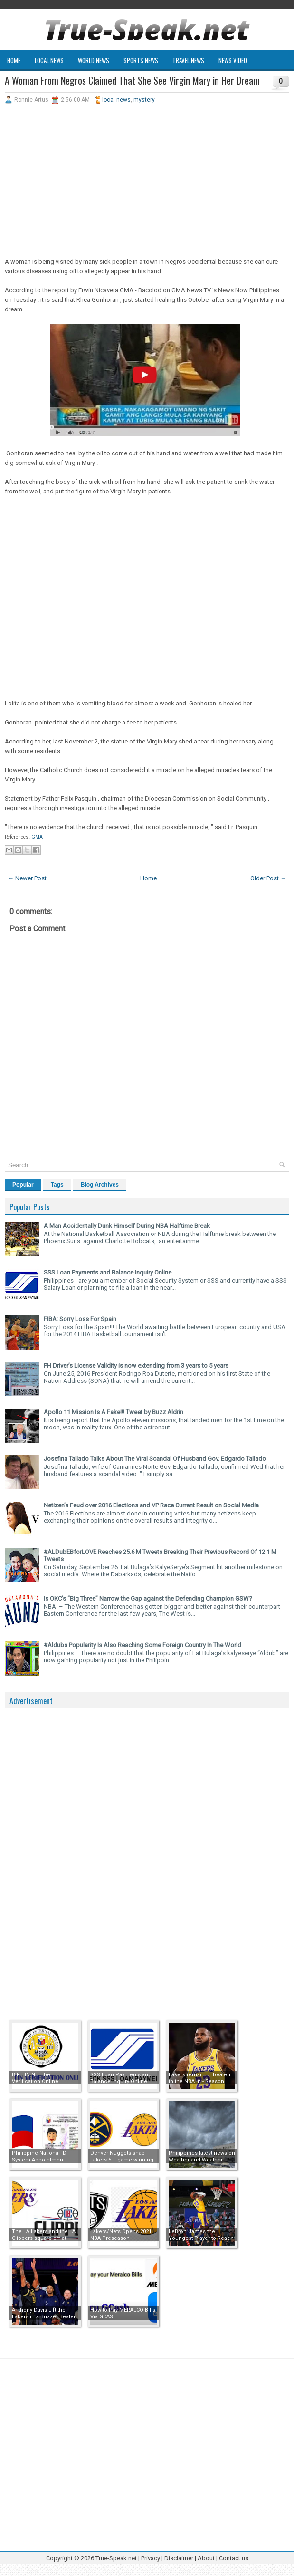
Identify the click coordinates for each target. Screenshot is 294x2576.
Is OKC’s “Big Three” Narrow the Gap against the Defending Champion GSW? (148, 1598)
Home (13, 60)
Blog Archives (100, 1184)
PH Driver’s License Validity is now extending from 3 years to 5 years (136, 1365)
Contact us (233, 2558)
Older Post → (268, 878)
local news (116, 99)
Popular (23, 1184)
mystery (144, 99)
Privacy (151, 2558)
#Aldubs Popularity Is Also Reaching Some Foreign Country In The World (142, 1645)
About (206, 2558)
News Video (232, 60)
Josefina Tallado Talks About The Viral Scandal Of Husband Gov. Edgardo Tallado (155, 1458)
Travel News (188, 60)
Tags (57, 1184)
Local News (49, 60)
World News (93, 60)
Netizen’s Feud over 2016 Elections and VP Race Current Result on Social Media (151, 1505)
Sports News (140, 60)
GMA (37, 836)
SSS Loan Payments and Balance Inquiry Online (107, 1272)
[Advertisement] (147, 183)
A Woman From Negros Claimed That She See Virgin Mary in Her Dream (132, 80)
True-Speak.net (116, 2558)
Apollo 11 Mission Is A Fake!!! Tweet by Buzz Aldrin (113, 1412)
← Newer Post (27, 878)
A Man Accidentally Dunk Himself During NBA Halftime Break (127, 1225)
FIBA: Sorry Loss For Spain (80, 1318)
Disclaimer (178, 2558)
